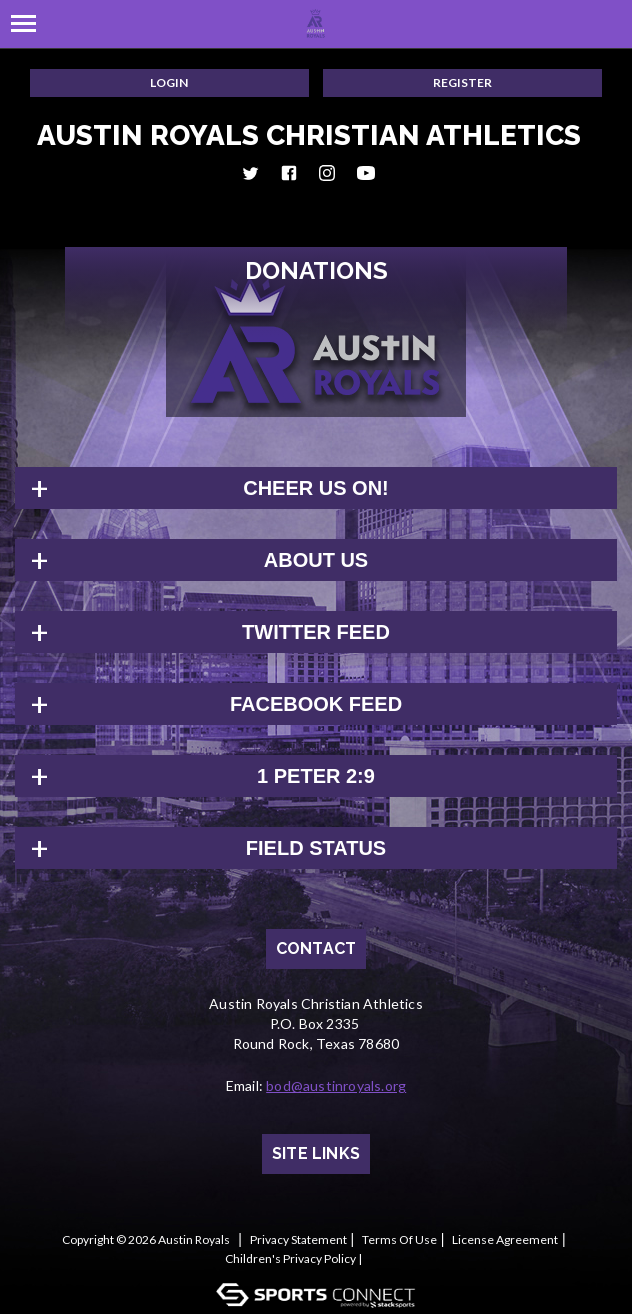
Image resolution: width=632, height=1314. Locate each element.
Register (462, 82)
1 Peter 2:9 (316, 776)
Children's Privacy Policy (290, 1258)
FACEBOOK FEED (316, 704)
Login (169, 82)
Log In (391, 1258)
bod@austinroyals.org (336, 1085)
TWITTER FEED (316, 632)
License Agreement (505, 1239)
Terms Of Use (399, 1239)
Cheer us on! (316, 488)
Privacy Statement (298, 1239)
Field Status (316, 848)
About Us (316, 560)
